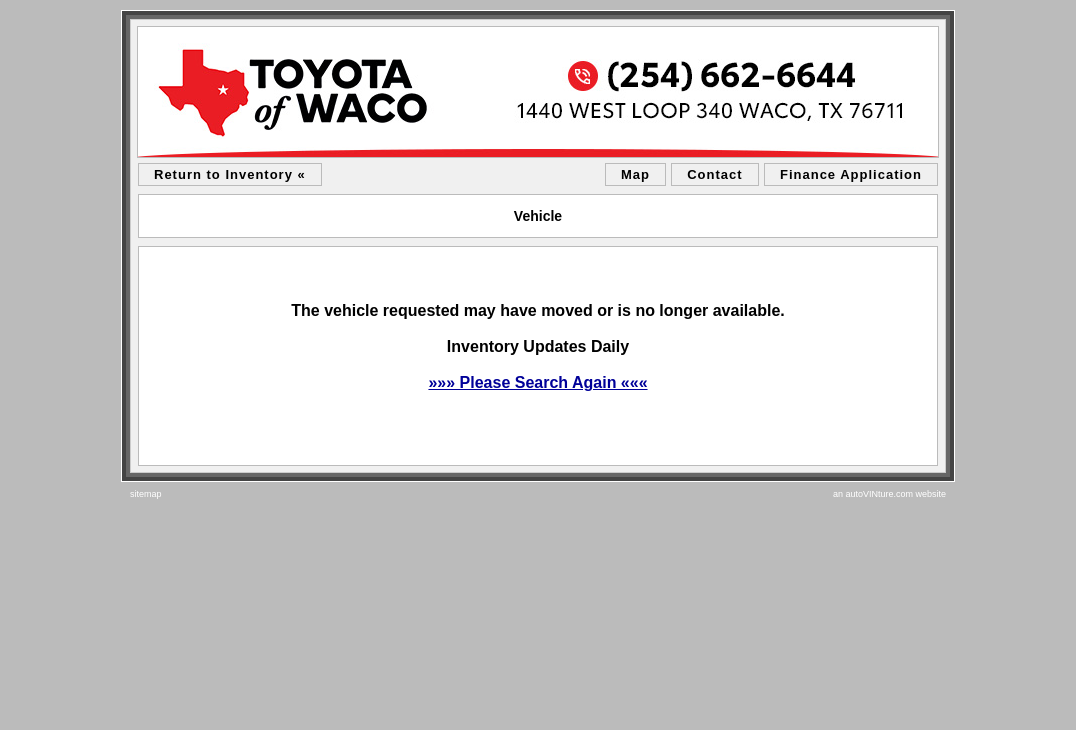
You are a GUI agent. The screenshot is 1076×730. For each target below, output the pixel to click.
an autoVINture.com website (889, 494)
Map (635, 174)
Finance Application (851, 174)
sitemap (146, 494)
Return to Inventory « (230, 174)
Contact (714, 174)
